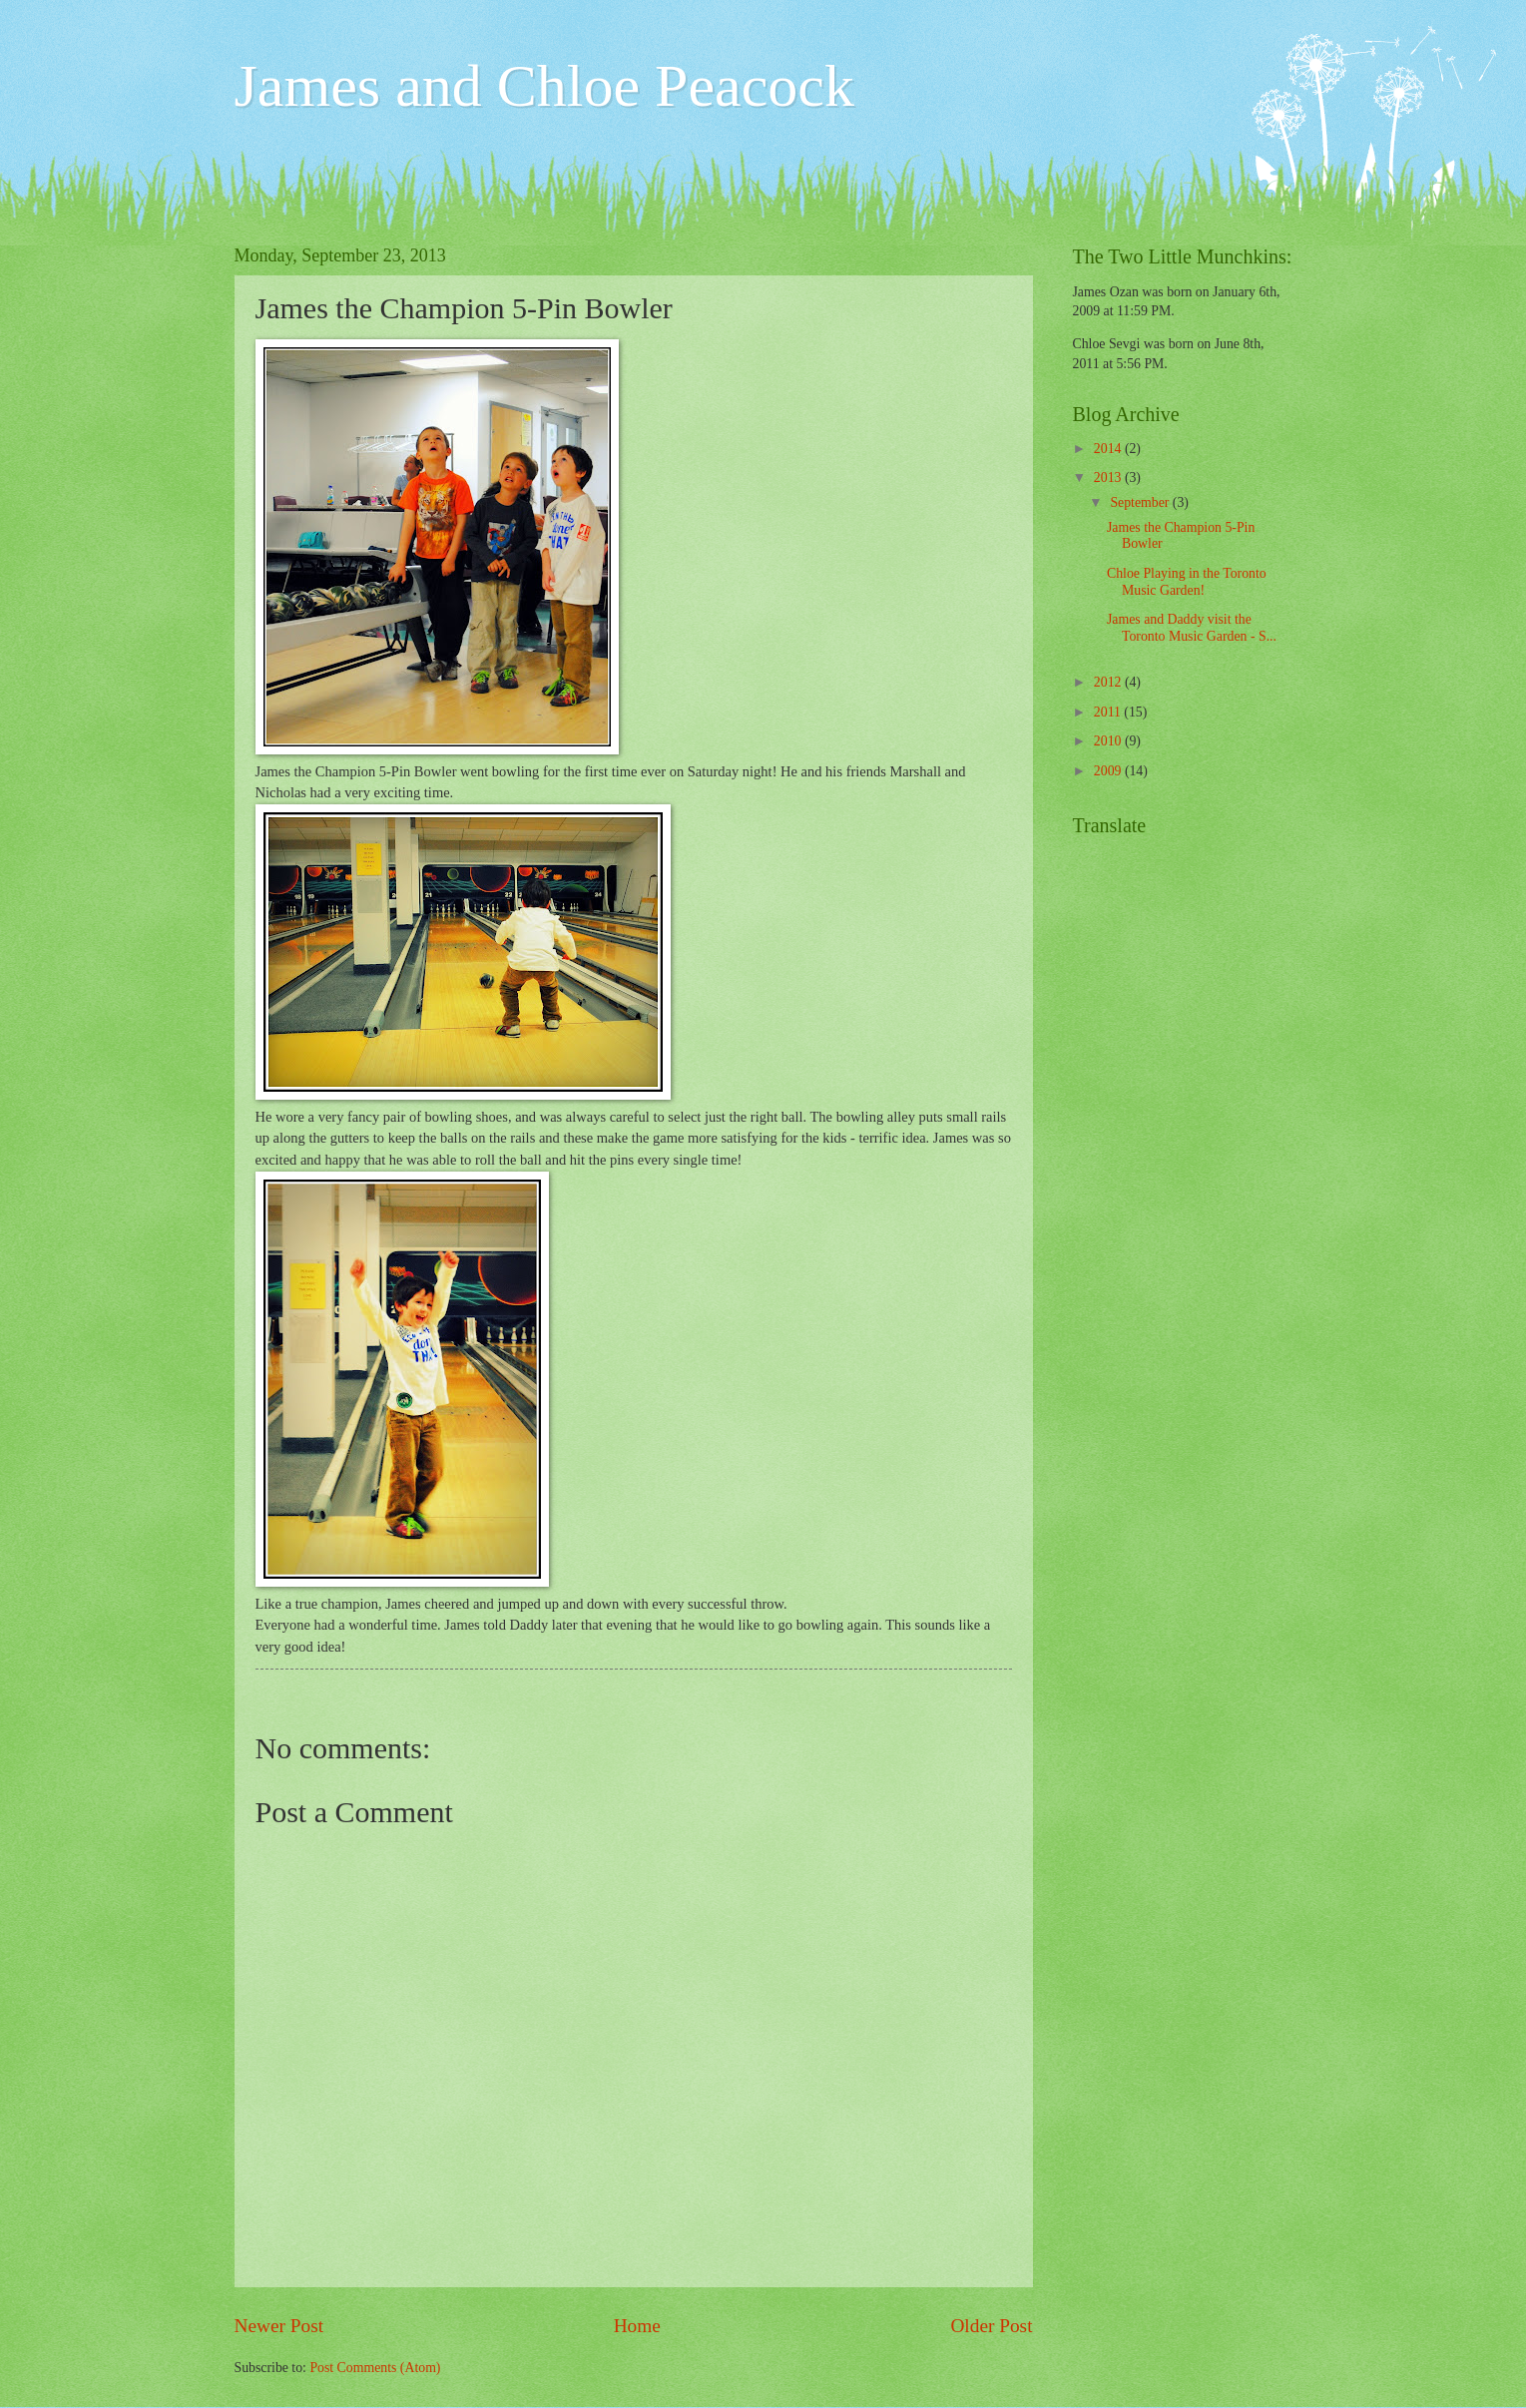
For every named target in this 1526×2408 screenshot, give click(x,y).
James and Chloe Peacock (544, 86)
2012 (1109, 682)
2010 (1109, 740)
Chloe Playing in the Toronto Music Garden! (1187, 582)
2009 (1109, 770)
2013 (1109, 477)
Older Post (991, 2325)
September (1141, 502)
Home (637, 2325)
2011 (1109, 712)
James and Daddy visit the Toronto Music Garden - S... (1191, 628)
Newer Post (279, 2325)
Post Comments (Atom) (374, 2367)
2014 (1109, 448)
